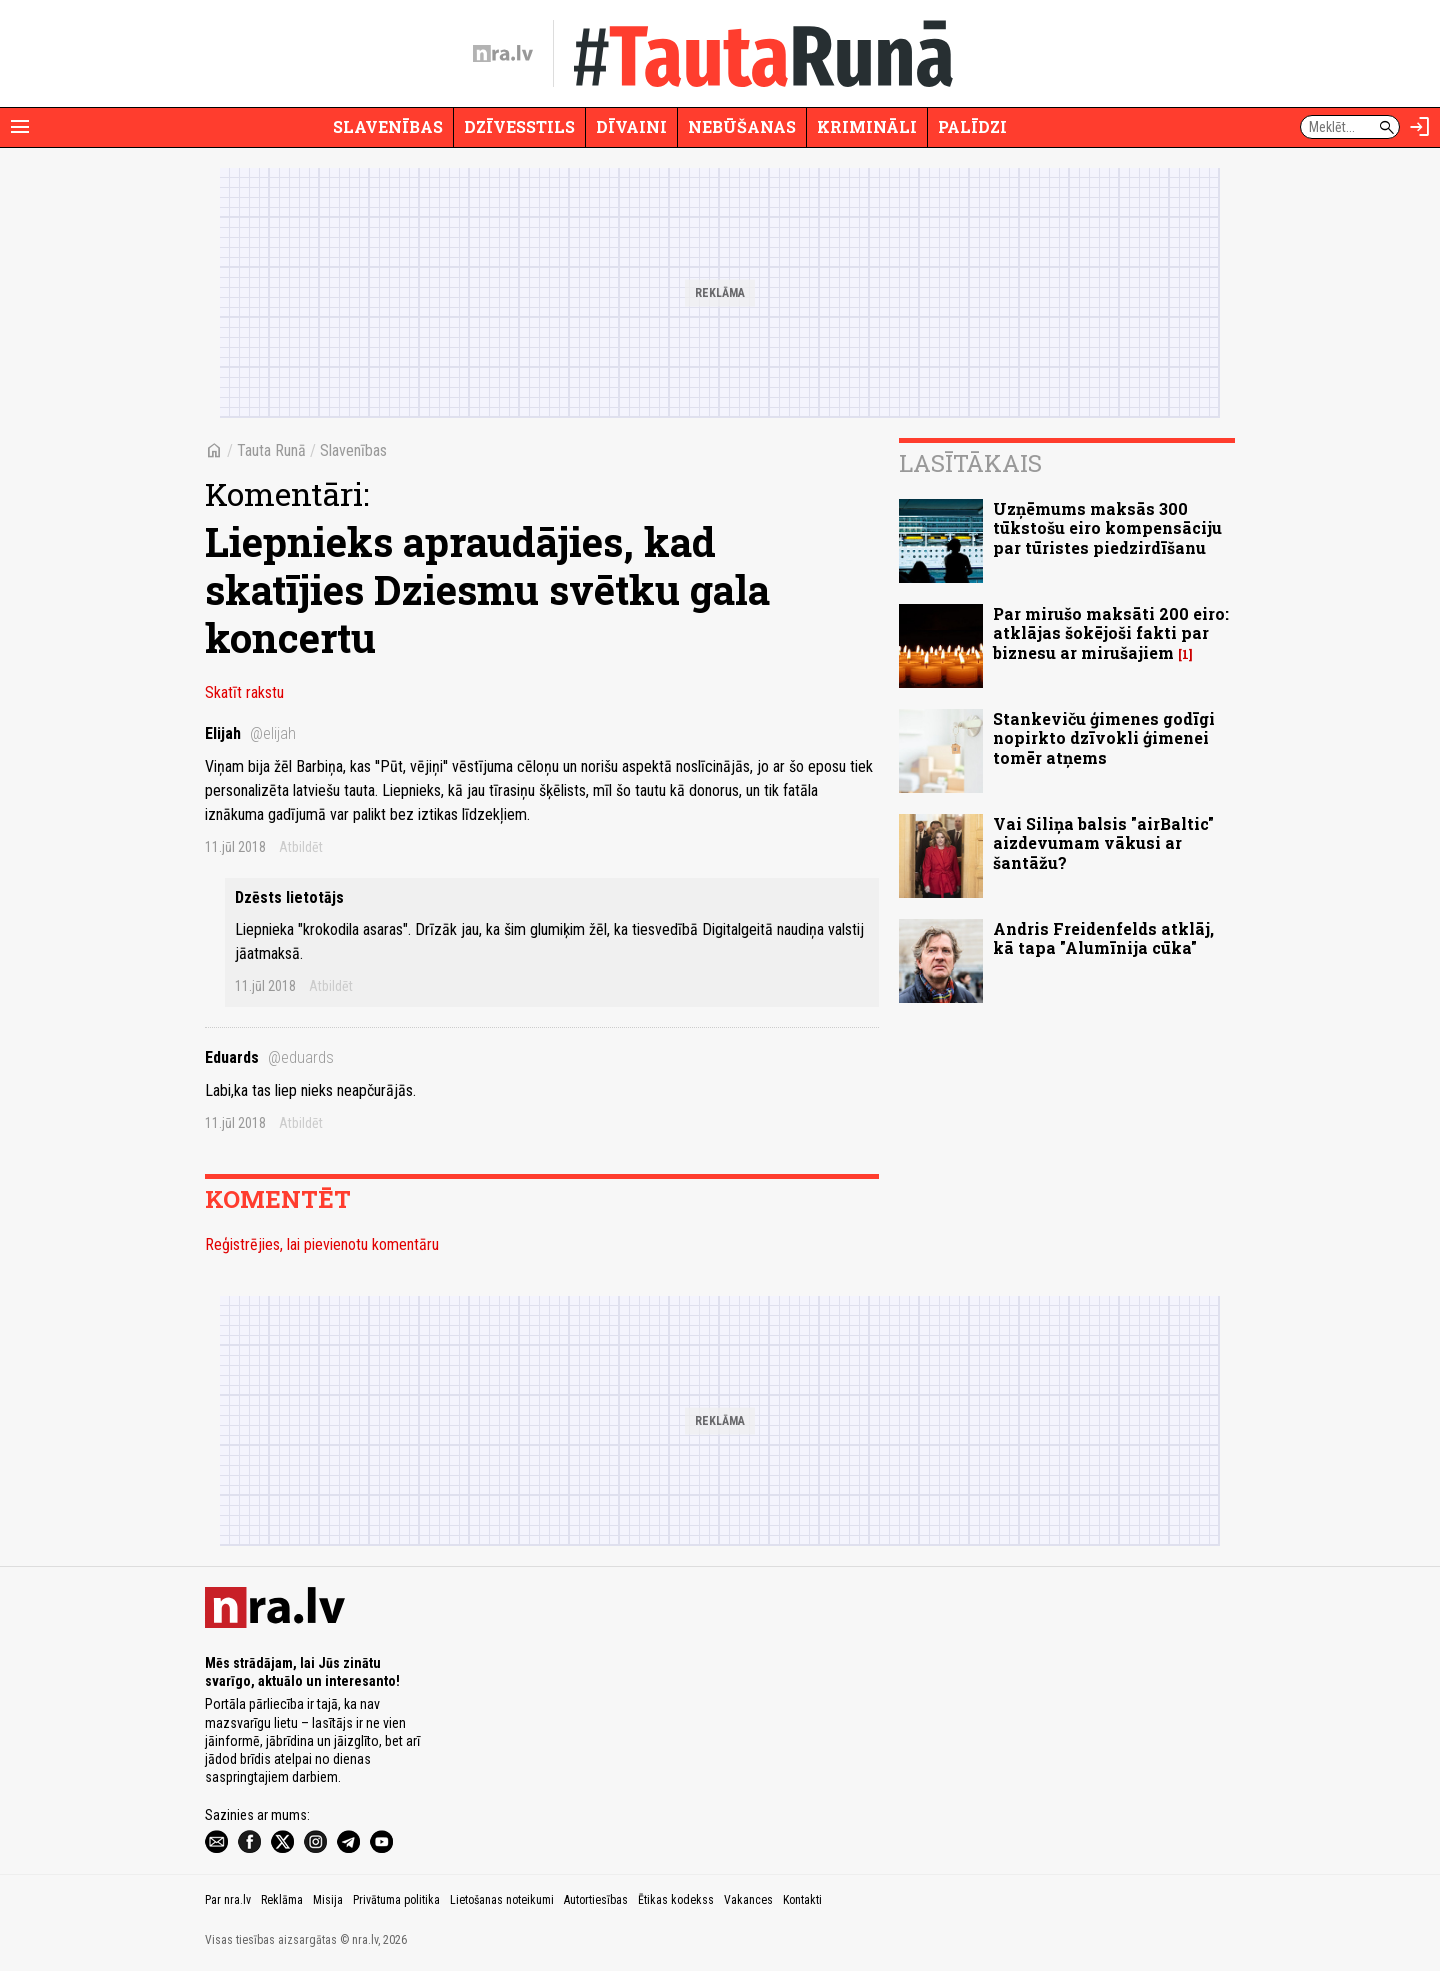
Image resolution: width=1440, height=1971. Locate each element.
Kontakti (802, 1900)
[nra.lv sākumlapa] (503, 54)
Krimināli (867, 126)
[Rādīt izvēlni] (20, 127)
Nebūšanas (742, 126)
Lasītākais (970, 463)
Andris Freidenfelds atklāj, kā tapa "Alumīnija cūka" (1103, 938)
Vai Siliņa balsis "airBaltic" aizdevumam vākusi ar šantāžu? (1103, 842)
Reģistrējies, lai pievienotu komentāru (322, 1244)
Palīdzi (972, 126)
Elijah (250, 733)
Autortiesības (596, 1900)
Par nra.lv (228, 1900)
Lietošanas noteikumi (502, 1900)
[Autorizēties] (1420, 127)
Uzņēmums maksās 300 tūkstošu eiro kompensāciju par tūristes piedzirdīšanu (1107, 527)
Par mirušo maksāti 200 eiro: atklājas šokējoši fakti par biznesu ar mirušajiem (1111, 632)
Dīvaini (631, 126)
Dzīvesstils (519, 126)
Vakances (748, 1900)
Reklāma (282, 1900)
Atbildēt (301, 847)
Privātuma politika (396, 1900)
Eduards (269, 1057)
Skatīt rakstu (244, 692)
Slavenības (388, 126)
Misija (328, 1900)
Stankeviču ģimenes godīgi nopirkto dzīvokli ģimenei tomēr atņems (1104, 737)
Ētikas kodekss (676, 1900)
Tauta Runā (271, 450)
